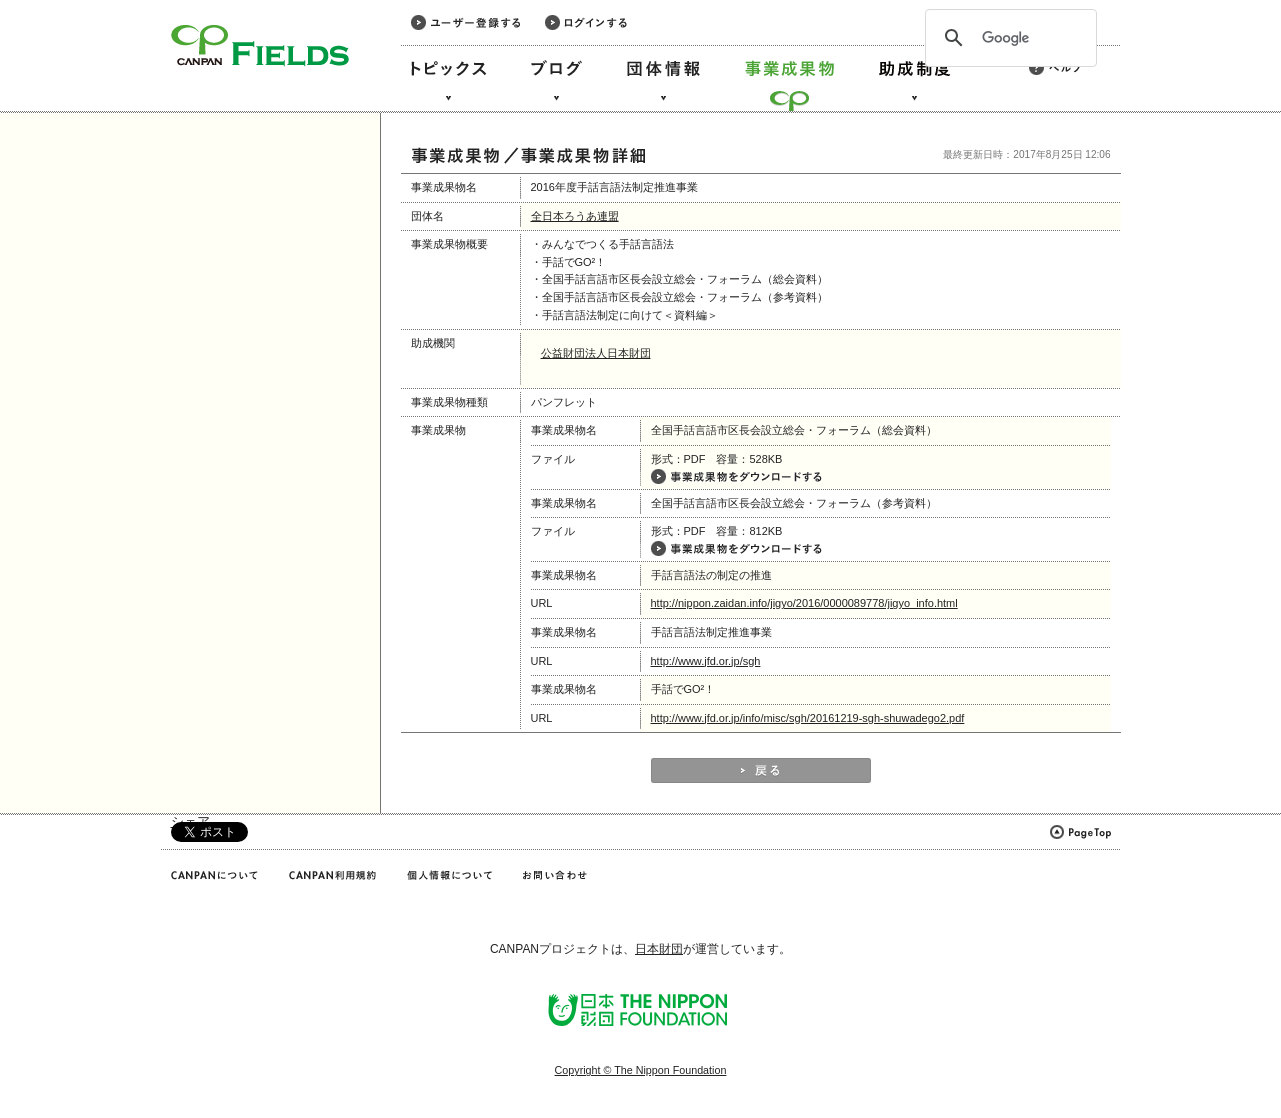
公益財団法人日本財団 (596, 353)
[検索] (1008, 38)
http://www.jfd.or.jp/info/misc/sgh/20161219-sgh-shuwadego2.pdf (808, 718)
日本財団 (659, 949)
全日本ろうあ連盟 (575, 216)
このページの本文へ (58, 1)
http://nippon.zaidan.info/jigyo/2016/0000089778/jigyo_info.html (804, 603)
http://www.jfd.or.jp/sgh (706, 661)
